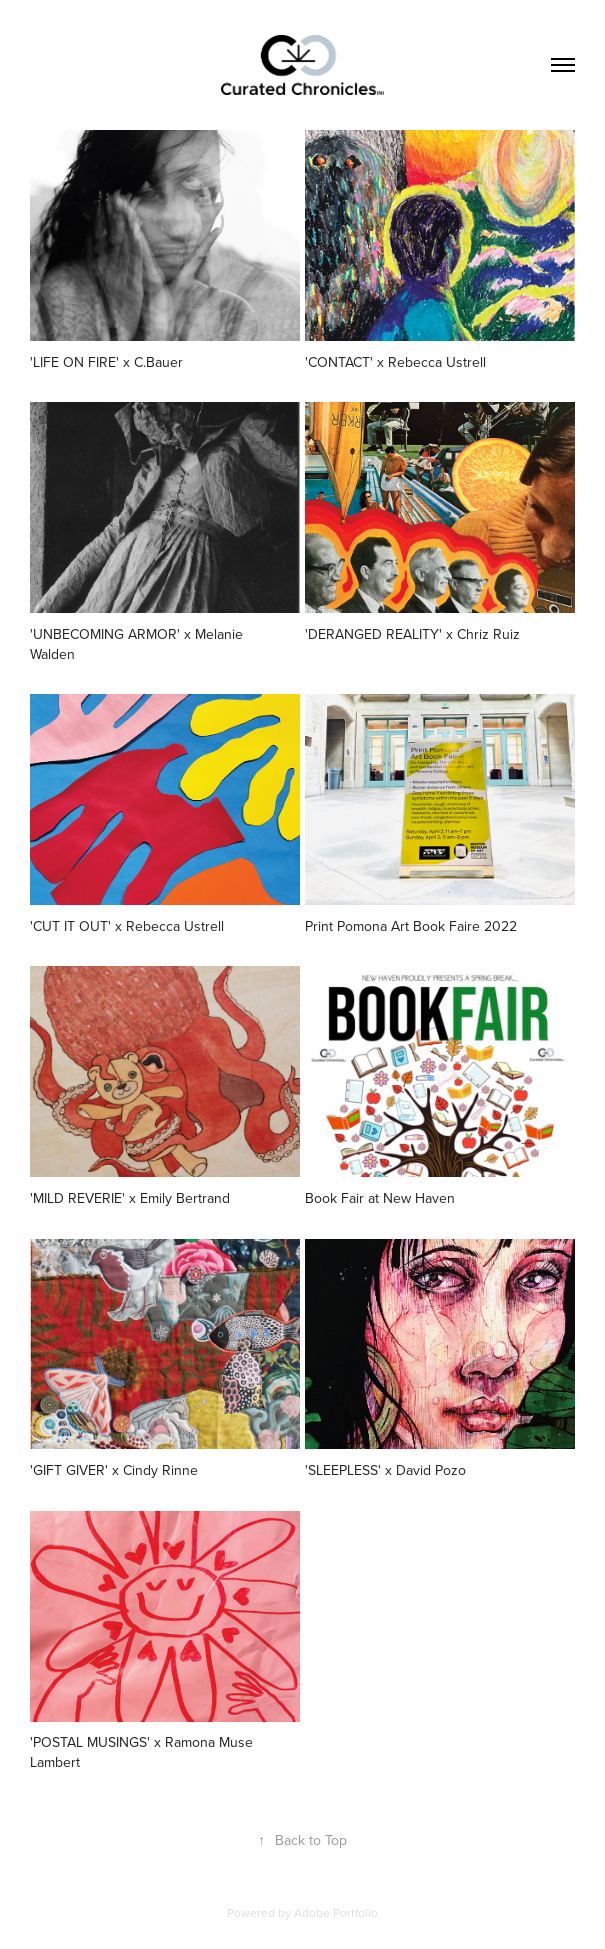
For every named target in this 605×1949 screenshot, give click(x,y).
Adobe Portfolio (336, 1912)
